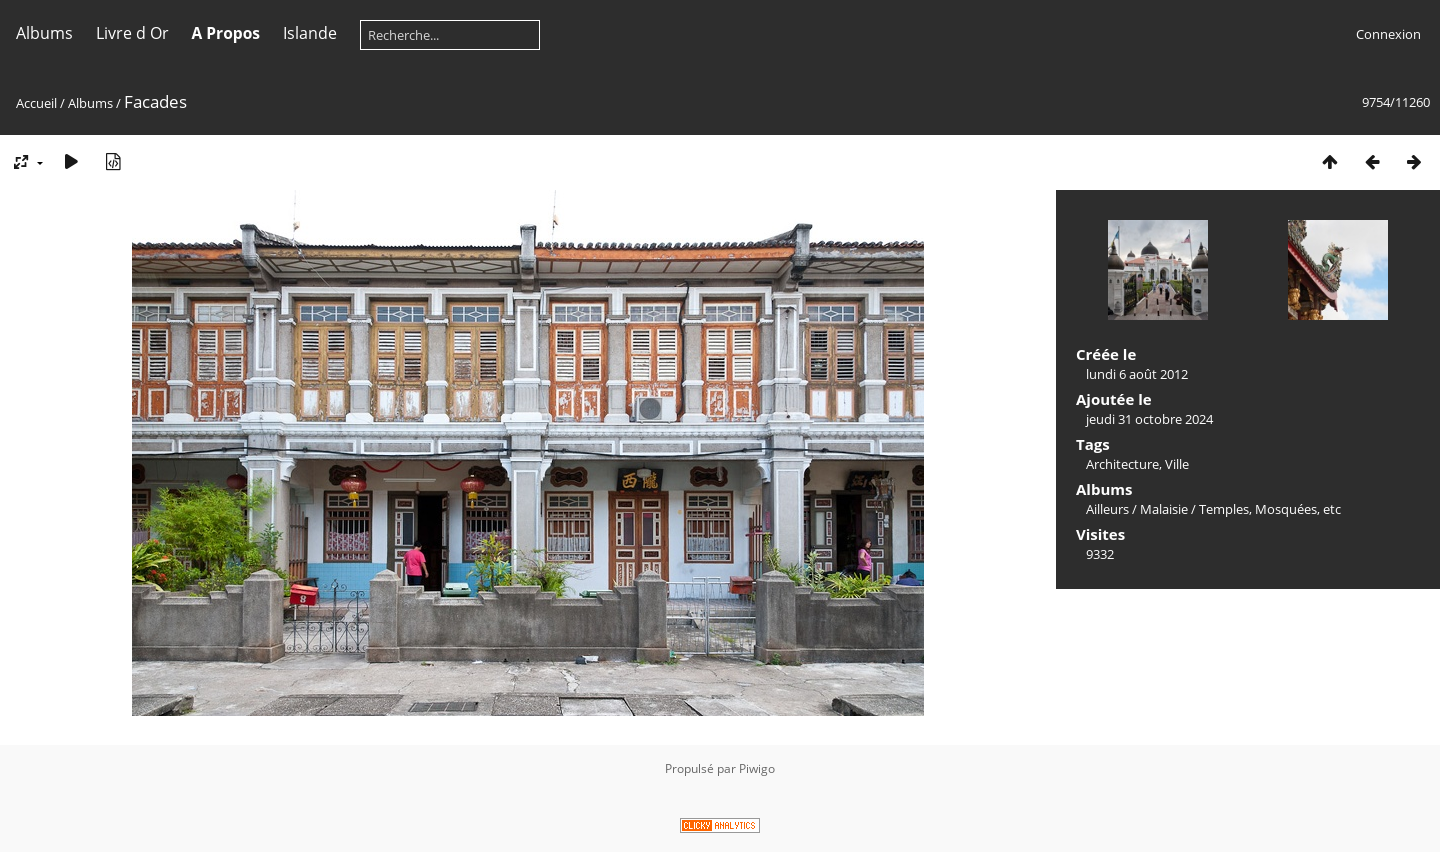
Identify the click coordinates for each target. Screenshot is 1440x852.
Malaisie (1164, 509)
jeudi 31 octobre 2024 (1149, 419)
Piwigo (757, 768)
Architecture (1122, 464)
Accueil (36, 103)
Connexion (1388, 34)
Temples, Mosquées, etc (1270, 509)
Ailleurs (1107, 509)
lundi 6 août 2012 (1137, 374)
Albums (44, 33)
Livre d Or (132, 33)
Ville (1177, 464)
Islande (310, 33)
